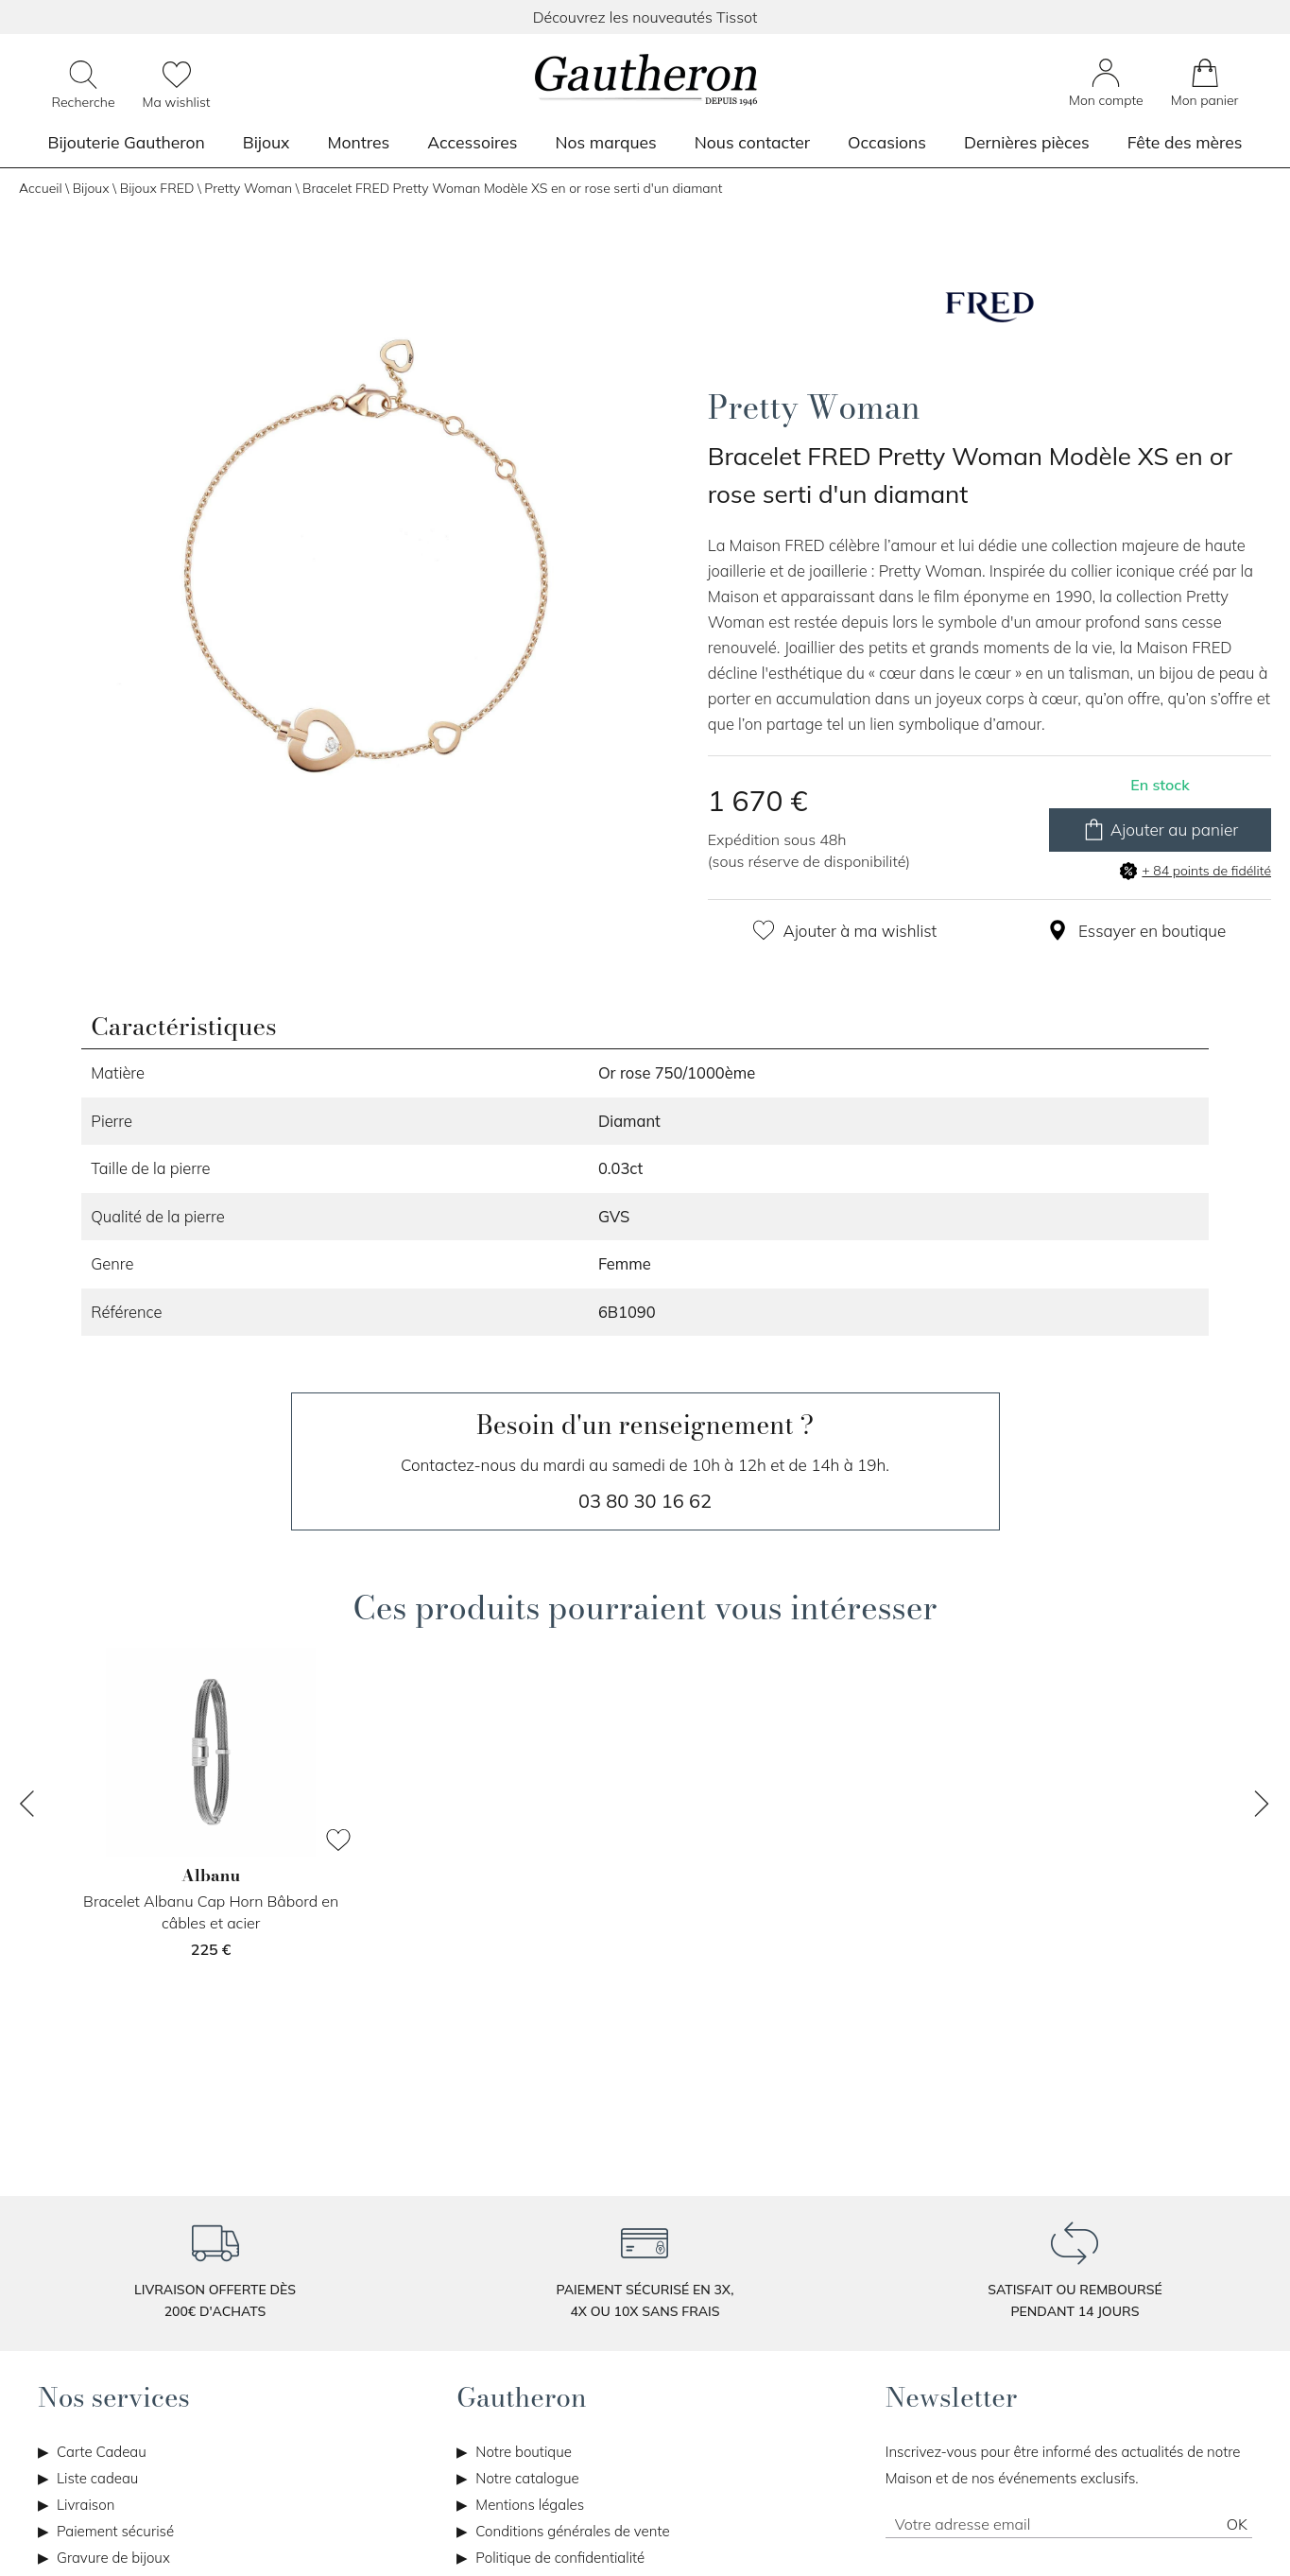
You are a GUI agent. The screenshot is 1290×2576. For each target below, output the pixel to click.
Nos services (114, 2397)
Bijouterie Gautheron (126, 141)
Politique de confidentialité (560, 2558)
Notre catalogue (526, 2478)
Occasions (887, 141)
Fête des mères (1185, 141)
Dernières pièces (1027, 141)
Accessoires (472, 141)
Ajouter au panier (1160, 830)
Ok (1237, 2524)
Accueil (40, 188)
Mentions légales (529, 2505)
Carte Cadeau (101, 2452)
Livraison (85, 2505)
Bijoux (266, 141)
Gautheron (521, 2397)
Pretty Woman (248, 188)
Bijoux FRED (157, 188)
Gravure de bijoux (113, 2558)
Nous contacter (752, 141)
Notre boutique (523, 2452)
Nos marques (606, 141)
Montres (358, 141)
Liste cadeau (97, 2478)
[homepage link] (645, 81)
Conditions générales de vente (572, 2531)
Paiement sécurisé (115, 2531)
